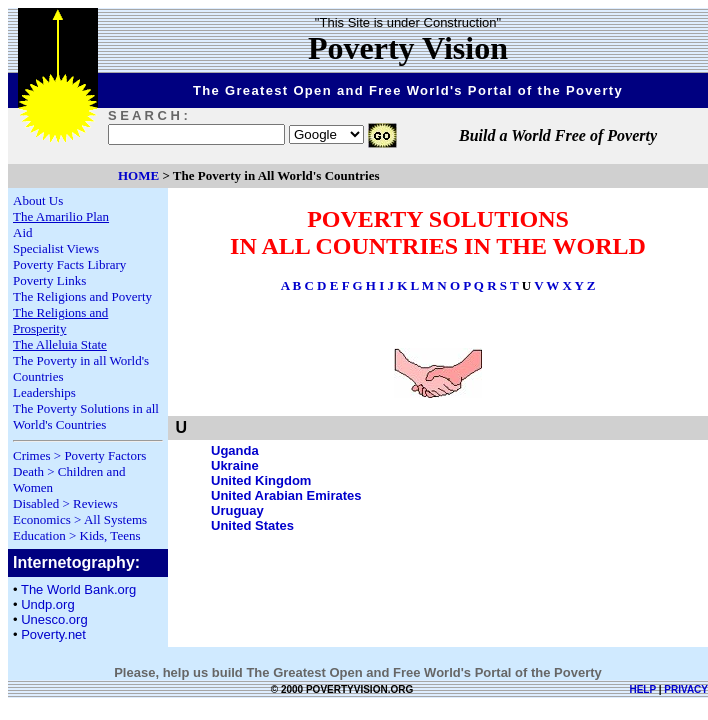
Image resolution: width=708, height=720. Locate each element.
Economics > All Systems (80, 519)
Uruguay (237, 510)
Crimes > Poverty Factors (79, 455)
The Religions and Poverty (82, 296)
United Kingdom (261, 480)
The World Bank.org (78, 589)
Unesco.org (54, 619)
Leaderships (44, 392)
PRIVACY (686, 689)
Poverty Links (49, 280)
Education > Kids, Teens (77, 535)
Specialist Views (56, 248)
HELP (642, 689)
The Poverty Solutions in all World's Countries (86, 416)
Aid (23, 232)
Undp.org (47, 604)
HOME (138, 175)
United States (252, 525)
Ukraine (235, 465)
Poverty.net (53, 634)
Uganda (235, 450)
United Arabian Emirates (286, 495)
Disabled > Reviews (65, 503)
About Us (38, 200)
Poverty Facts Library (69, 264)
